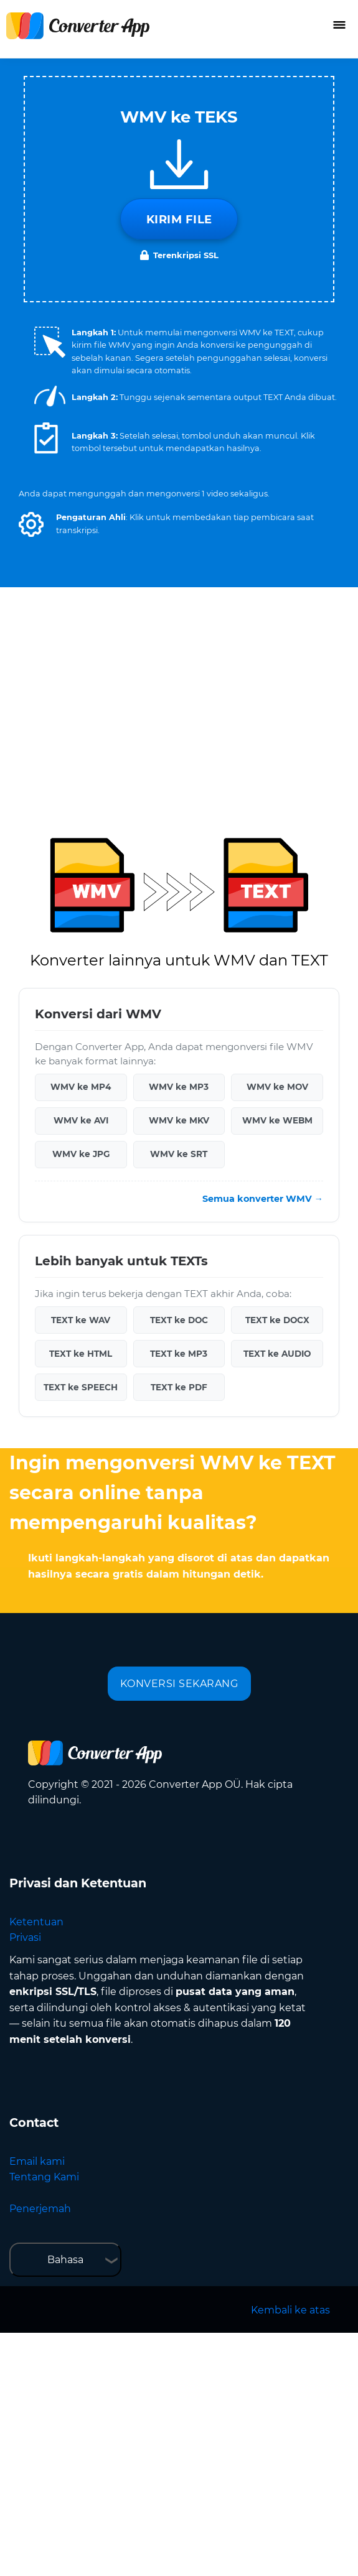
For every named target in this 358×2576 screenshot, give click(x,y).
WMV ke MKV (179, 1120)
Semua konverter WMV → (262, 1198)
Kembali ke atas (290, 2310)
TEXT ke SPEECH (81, 1387)
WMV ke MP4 (80, 1087)
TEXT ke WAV (80, 1320)
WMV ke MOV (277, 1087)
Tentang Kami (44, 2177)
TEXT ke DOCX (277, 1320)
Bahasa (65, 2260)
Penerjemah (40, 2209)
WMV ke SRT (178, 1154)
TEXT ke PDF (179, 1387)
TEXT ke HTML (80, 1354)
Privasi (25, 1937)
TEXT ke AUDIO (277, 1354)
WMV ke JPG (81, 1154)
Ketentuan (36, 1922)
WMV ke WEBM (277, 1120)
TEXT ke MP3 (178, 1354)
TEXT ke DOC (179, 1320)
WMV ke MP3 (179, 1087)
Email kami (37, 2161)
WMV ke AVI (81, 1120)
